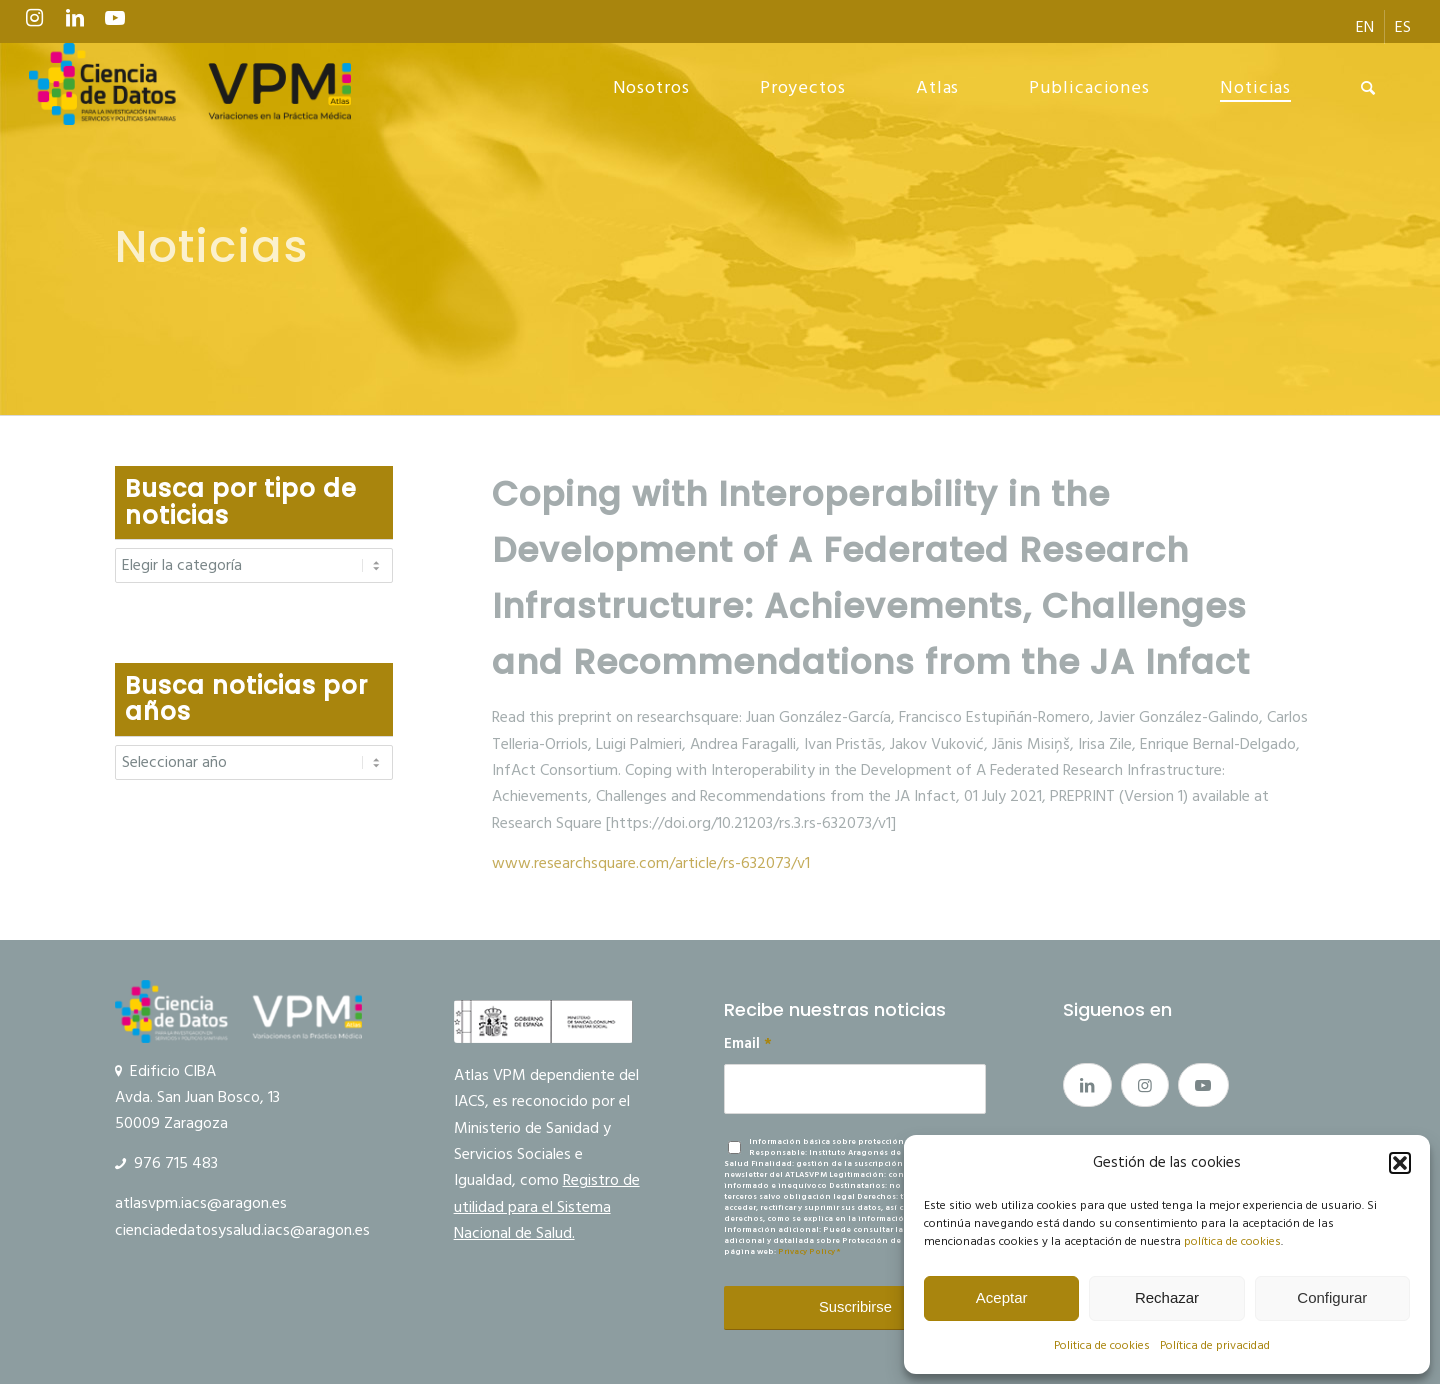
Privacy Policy (806, 1251)
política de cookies (1232, 1241)
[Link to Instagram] (35, 23)
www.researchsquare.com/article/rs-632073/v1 (651, 863)
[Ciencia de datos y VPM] (190, 88)
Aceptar (1002, 1297)
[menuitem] (1365, 27)
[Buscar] (1368, 88)
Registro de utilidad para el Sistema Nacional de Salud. (547, 1206)
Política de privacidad (1215, 1345)
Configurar (1332, 1297)
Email (748, 1044)
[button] (1400, 1163)
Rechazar (1167, 1297)
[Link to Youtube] (115, 23)
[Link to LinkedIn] (75, 23)
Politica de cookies (1102, 1345)
